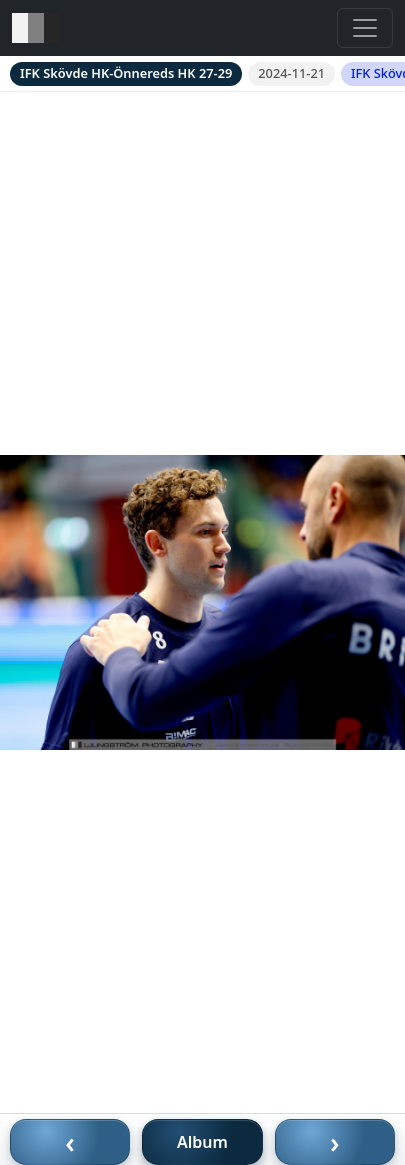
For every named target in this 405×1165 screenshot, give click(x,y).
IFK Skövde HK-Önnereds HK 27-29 (126, 73)
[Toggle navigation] (365, 28)
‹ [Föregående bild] (70, 1142)
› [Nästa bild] (335, 1142)
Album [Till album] (202, 1142)
